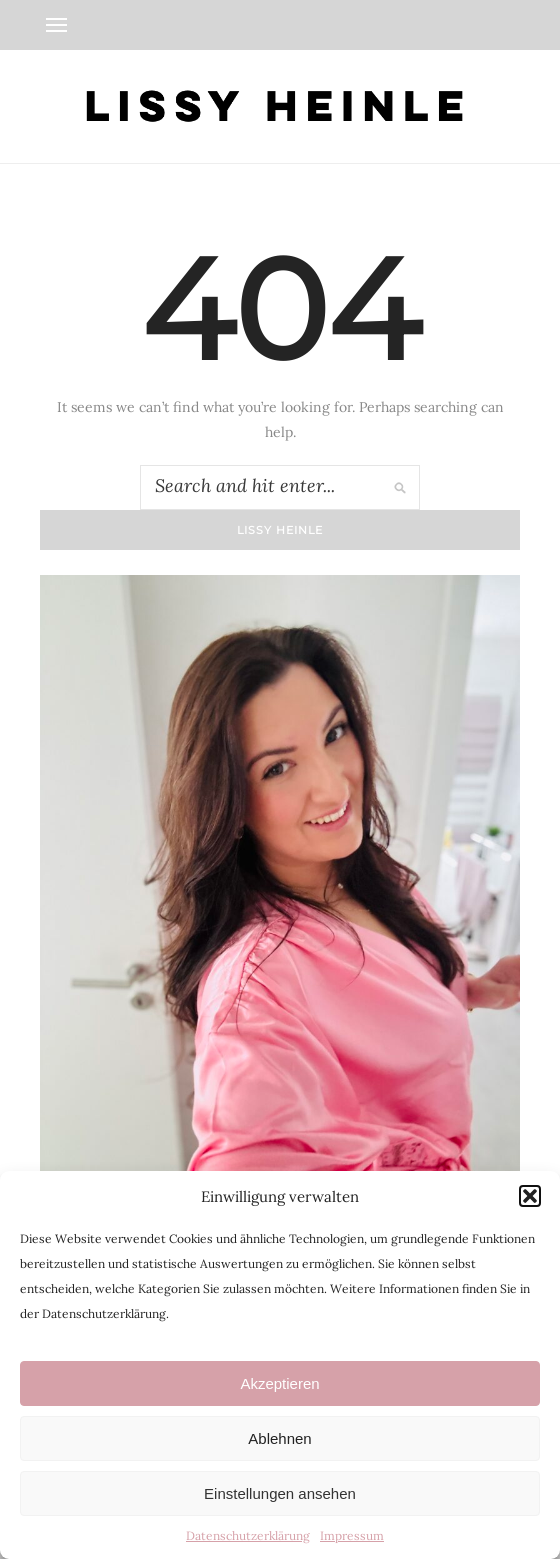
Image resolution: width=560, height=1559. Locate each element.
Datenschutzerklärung (248, 1535)
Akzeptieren (279, 1383)
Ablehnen (279, 1438)
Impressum (352, 1535)
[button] (530, 1196)
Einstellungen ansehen (280, 1493)
